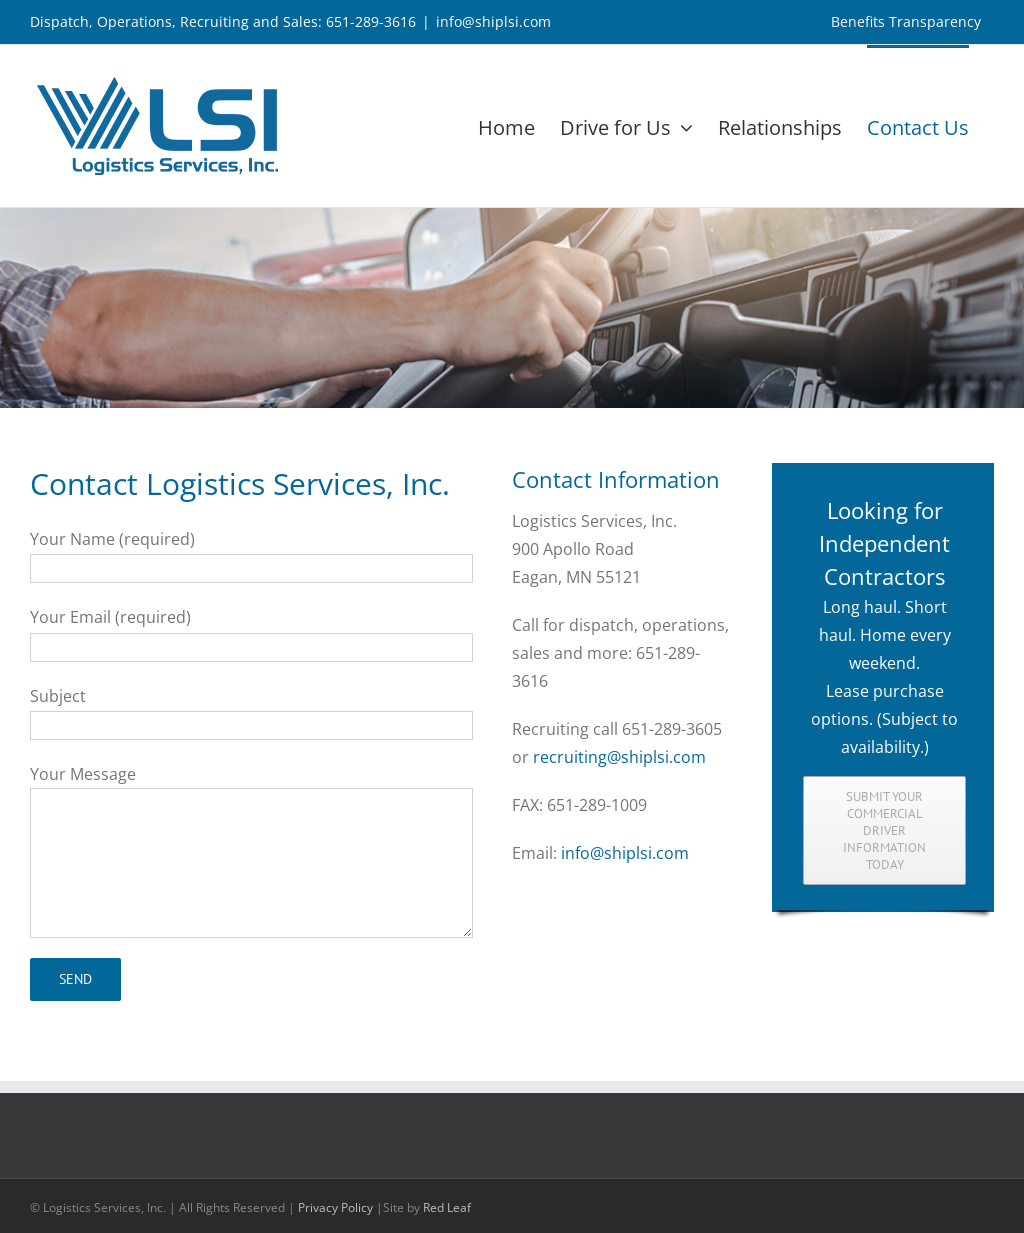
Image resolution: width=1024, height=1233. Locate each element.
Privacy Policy (335, 1207)
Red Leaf (447, 1207)
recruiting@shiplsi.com (619, 757)
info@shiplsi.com (493, 21)
